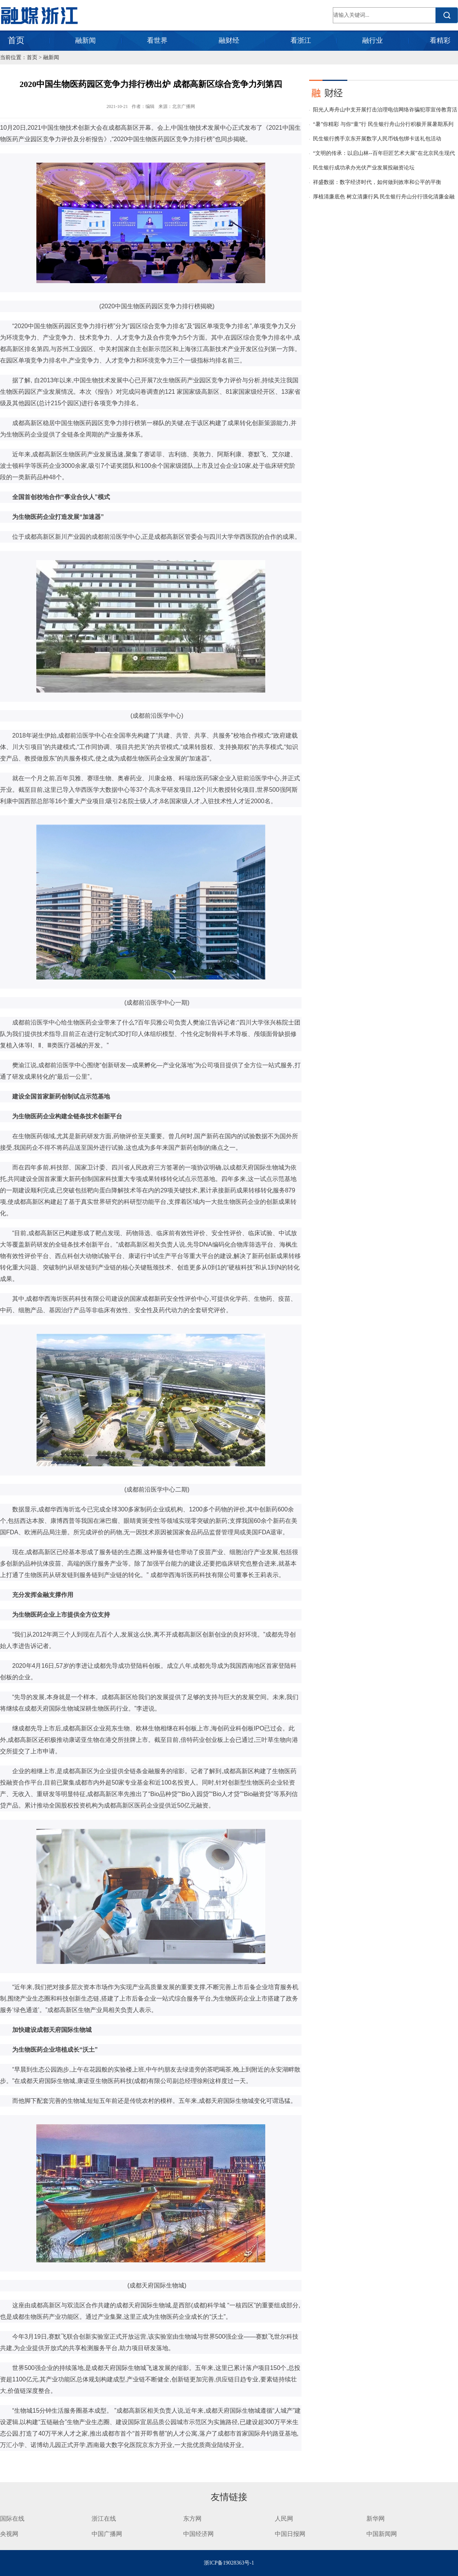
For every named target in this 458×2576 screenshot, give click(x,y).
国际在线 (12, 2518)
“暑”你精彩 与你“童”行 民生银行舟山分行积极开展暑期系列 (383, 124)
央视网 (9, 2534)
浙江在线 (104, 2518)
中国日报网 (291, 2534)
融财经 (229, 40)
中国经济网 (198, 2534)
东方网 (192, 2518)
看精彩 (440, 40)
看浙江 (300, 40)
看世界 (157, 40)
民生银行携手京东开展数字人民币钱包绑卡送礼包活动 (377, 139)
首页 (16, 40)
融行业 (372, 40)
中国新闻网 (381, 2534)
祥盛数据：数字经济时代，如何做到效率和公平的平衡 (377, 182)
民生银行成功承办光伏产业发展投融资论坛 (363, 168)
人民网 (284, 2518)
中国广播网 (107, 2534)
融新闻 (85, 40)
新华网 (375, 2518)
